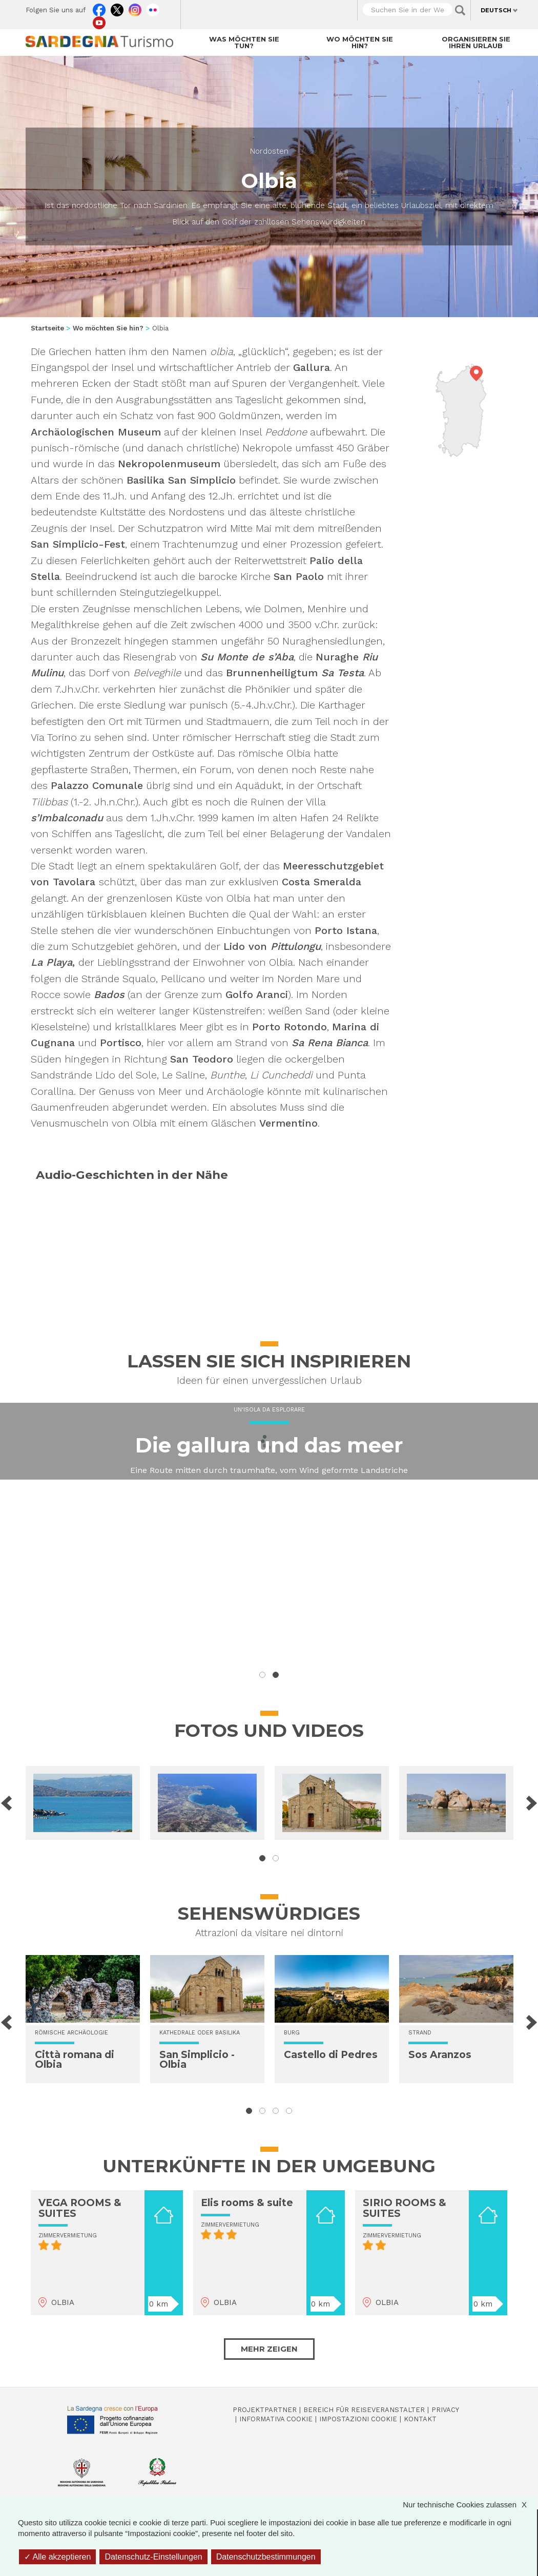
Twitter (117, 7)
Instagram (135, 7)
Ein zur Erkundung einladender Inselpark (269, 1520)
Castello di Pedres (331, 2055)
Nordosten (269, 151)
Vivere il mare (269, 1484)
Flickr (153, 7)
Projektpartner (265, 2410)
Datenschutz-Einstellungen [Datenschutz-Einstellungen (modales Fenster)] (153, 2556)
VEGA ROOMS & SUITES (79, 2208)
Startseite (47, 328)
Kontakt (420, 2419)
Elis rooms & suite (247, 2203)
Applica (460, 10)
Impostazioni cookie (358, 2419)
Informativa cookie (276, 2419)
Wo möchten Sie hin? (359, 42)
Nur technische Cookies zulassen (470, 2504)
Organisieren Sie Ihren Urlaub (476, 42)
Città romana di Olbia (74, 2059)
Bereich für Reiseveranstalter (364, 2410)
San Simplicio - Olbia (197, 2059)
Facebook (99, 7)
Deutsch (496, 10)
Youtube (99, 20)
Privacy (445, 2410)
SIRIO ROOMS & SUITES (404, 2208)
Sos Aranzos (439, 2055)
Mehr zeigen (269, 2349)
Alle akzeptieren (57, 2556)
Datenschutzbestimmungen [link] (266, 2556)
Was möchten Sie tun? (244, 42)
